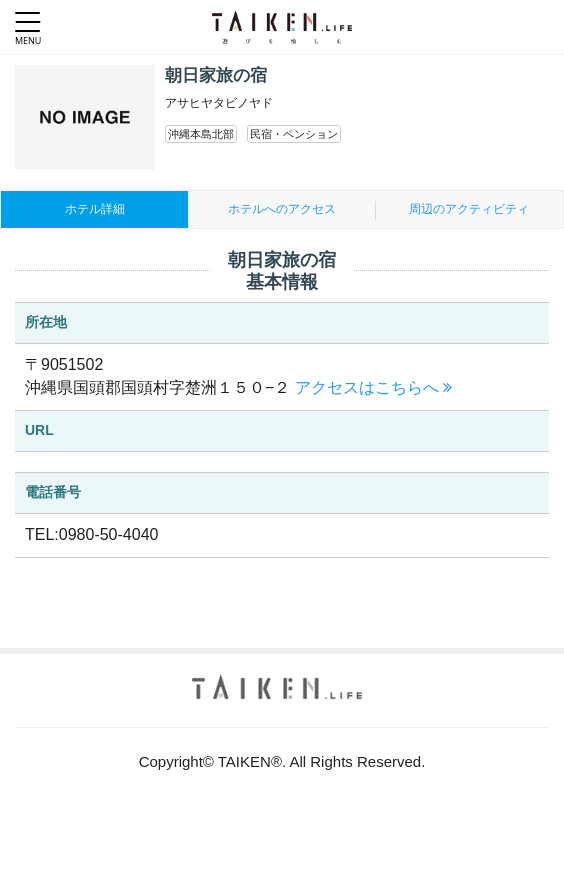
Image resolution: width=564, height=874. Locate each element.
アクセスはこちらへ (373, 387)
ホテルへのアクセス (282, 209)
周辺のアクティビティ (469, 209)
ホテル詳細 (95, 209)
